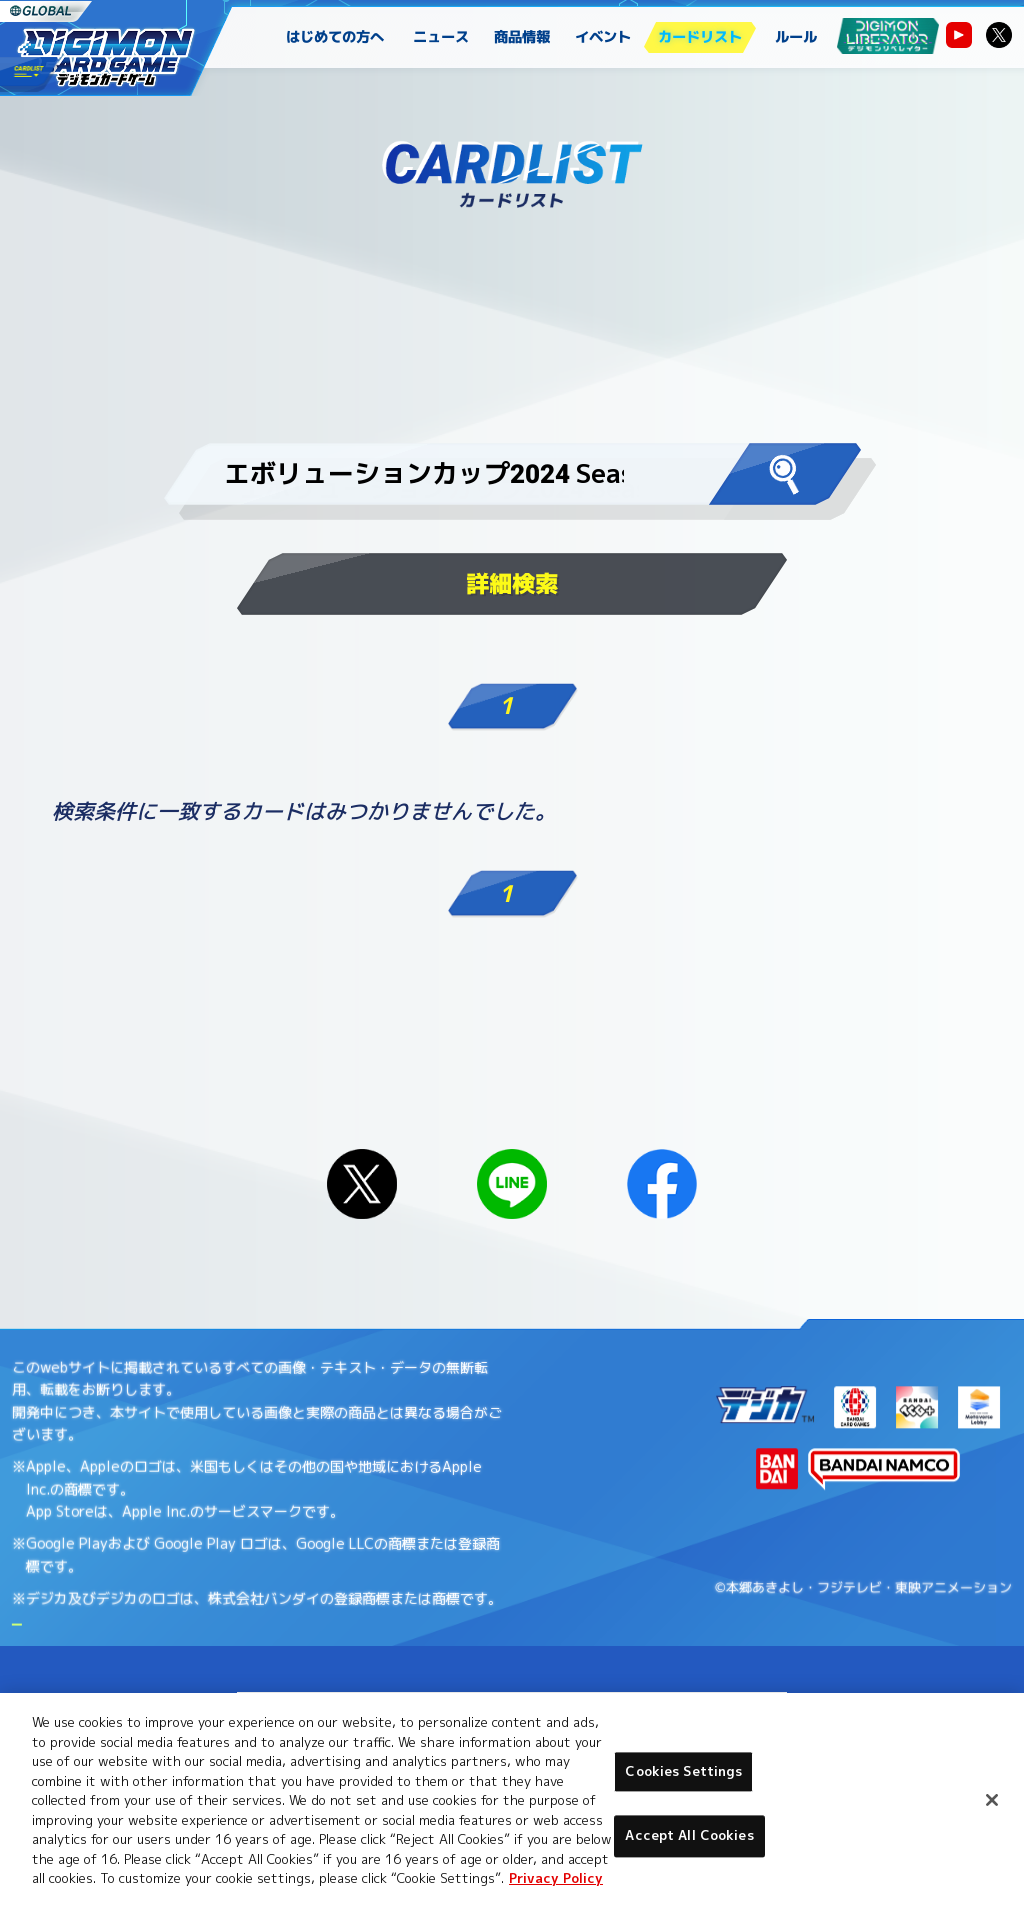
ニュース (442, 37)
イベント (604, 37)
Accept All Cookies (689, 1836)
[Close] (992, 1800)
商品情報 (523, 37)
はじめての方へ (335, 37)
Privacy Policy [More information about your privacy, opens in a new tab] (556, 1878)
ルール (796, 37)
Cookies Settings (683, 1771)
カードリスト (700, 37)
